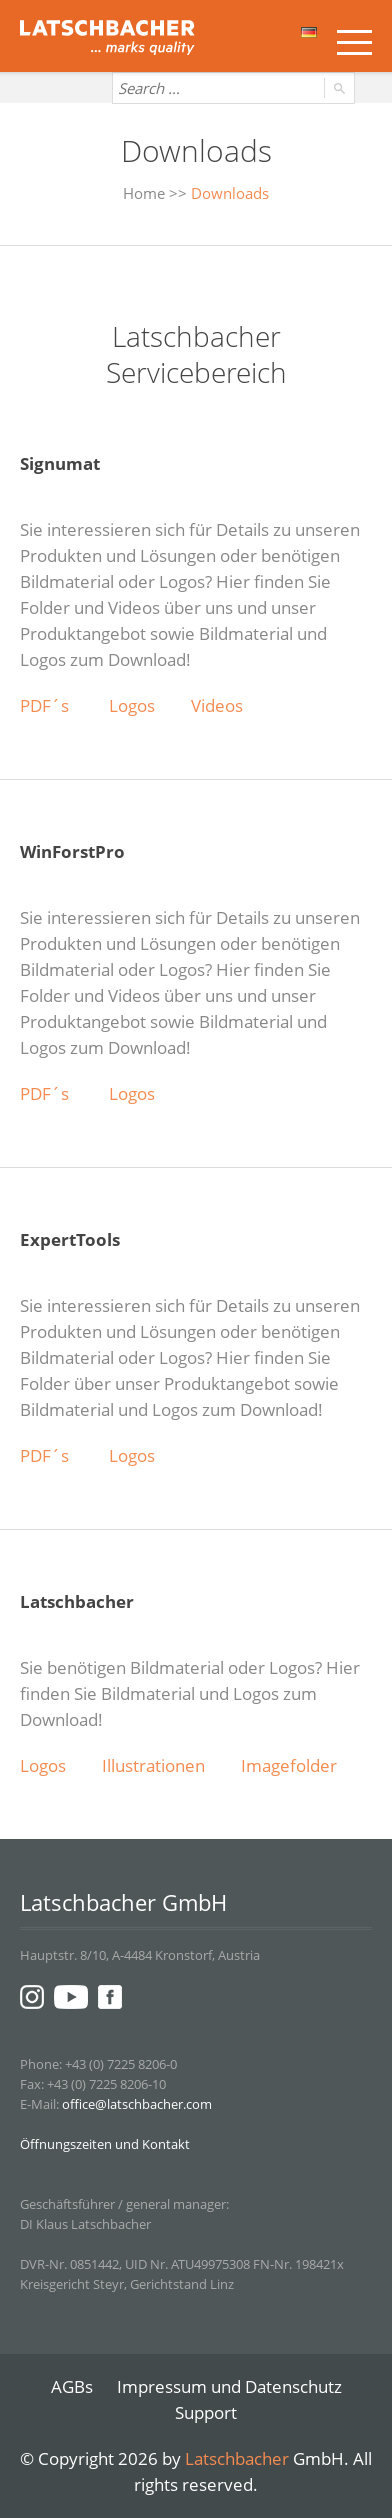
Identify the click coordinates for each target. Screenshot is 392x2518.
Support (206, 2412)
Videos (217, 705)
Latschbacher (237, 2458)
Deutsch (309, 32)
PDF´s (46, 705)
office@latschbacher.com (137, 2104)
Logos (132, 705)
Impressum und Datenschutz (229, 2386)
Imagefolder (289, 1765)
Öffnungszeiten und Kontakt (105, 2144)
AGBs (72, 2386)
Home (144, 193)
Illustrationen (153, 1765)
